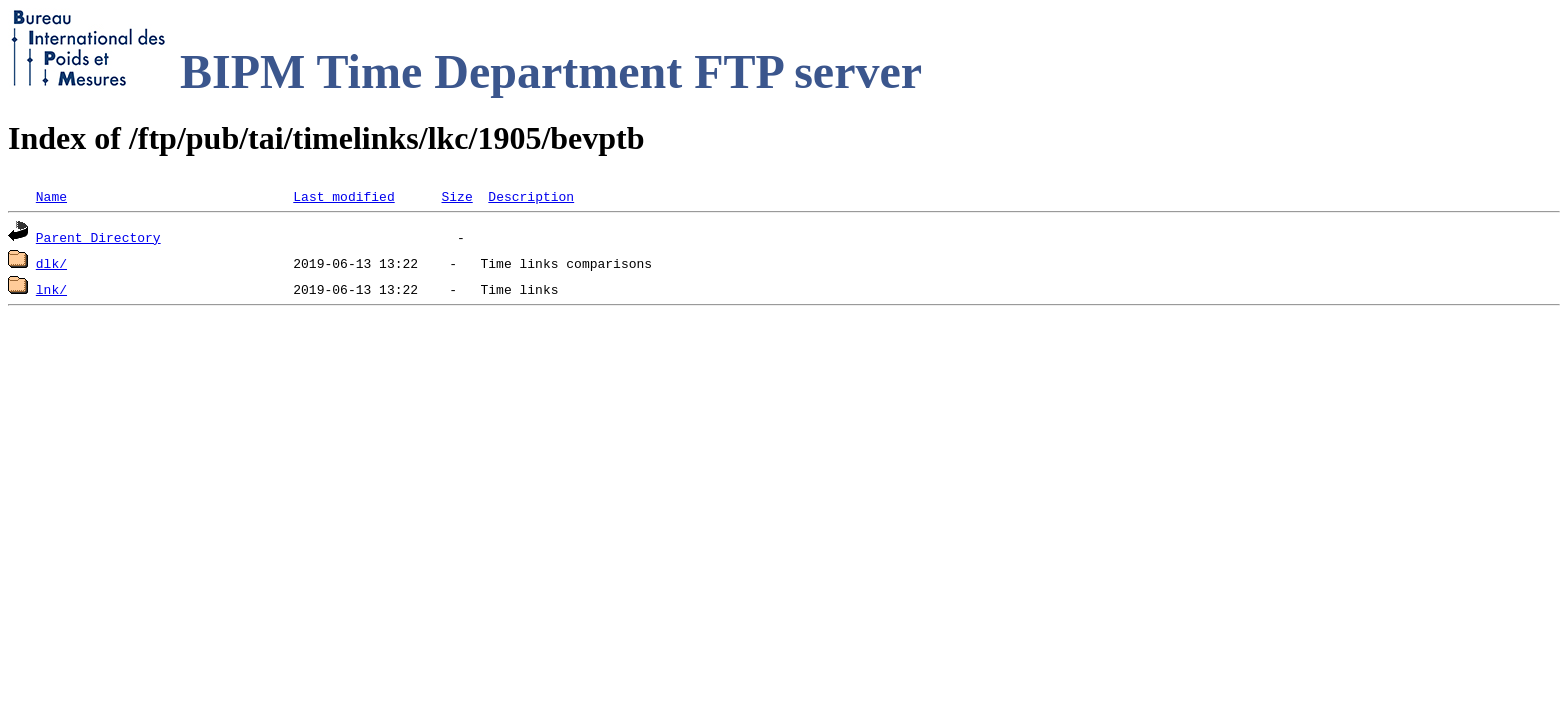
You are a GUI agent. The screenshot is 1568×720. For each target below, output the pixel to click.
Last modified (343, 196)
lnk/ (51, 289)
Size (456, 196)
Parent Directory (98, 237)
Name (51, 196)
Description (531, 196)
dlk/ (51, 263)
